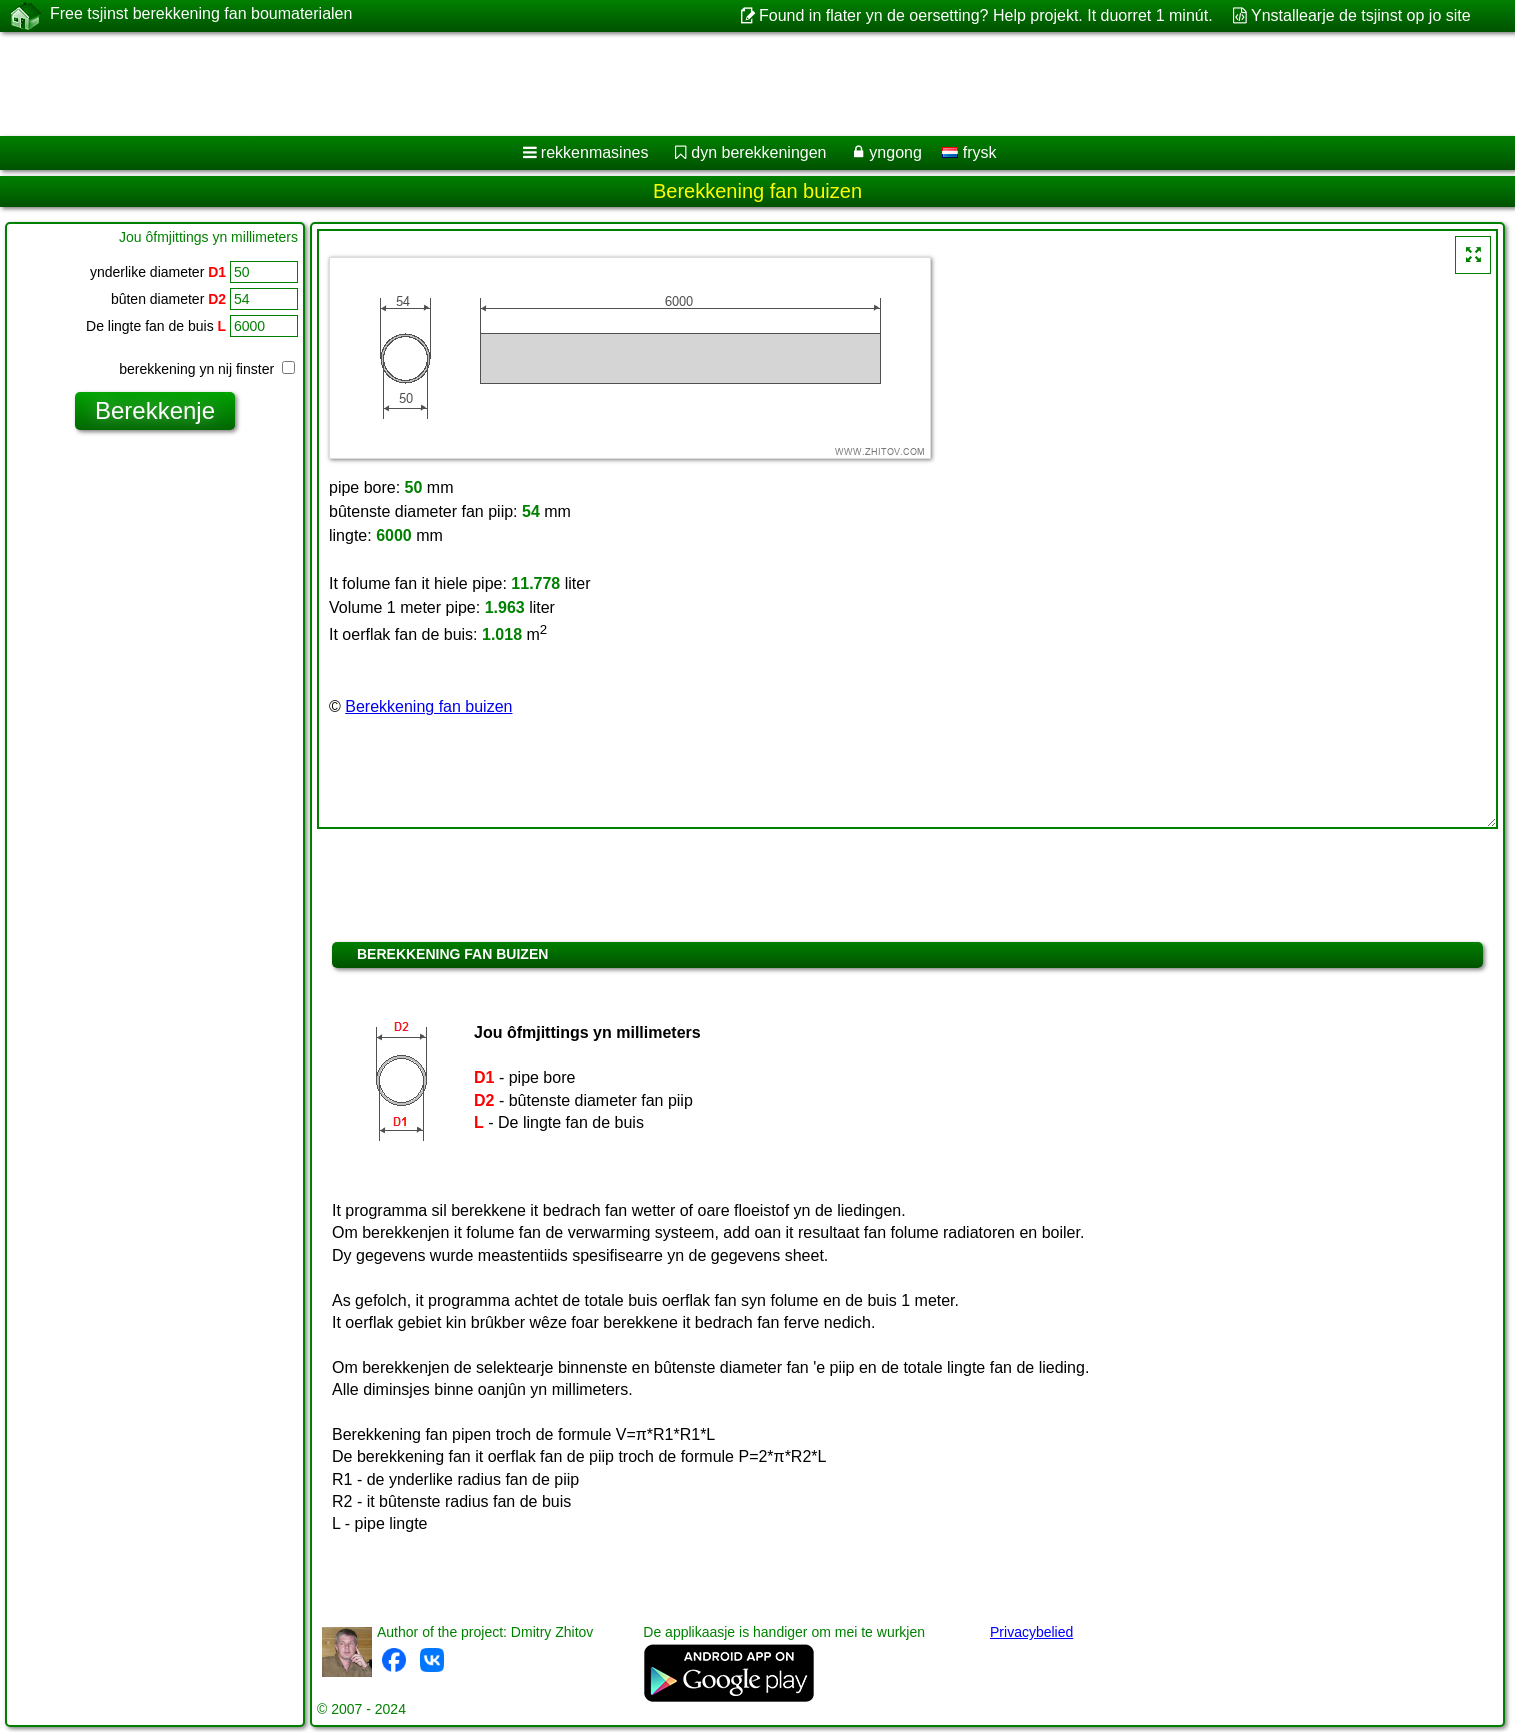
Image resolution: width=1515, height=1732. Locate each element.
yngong (895, 152)
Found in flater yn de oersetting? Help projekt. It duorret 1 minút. (986, 15)
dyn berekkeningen (758, 152)
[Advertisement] (607, 84)
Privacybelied (1031, 1632)
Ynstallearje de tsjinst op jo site (1361, 15)
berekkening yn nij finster (207, 369)
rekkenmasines (595, 152)
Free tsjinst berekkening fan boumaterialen (201, 15)
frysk (969, 152)
